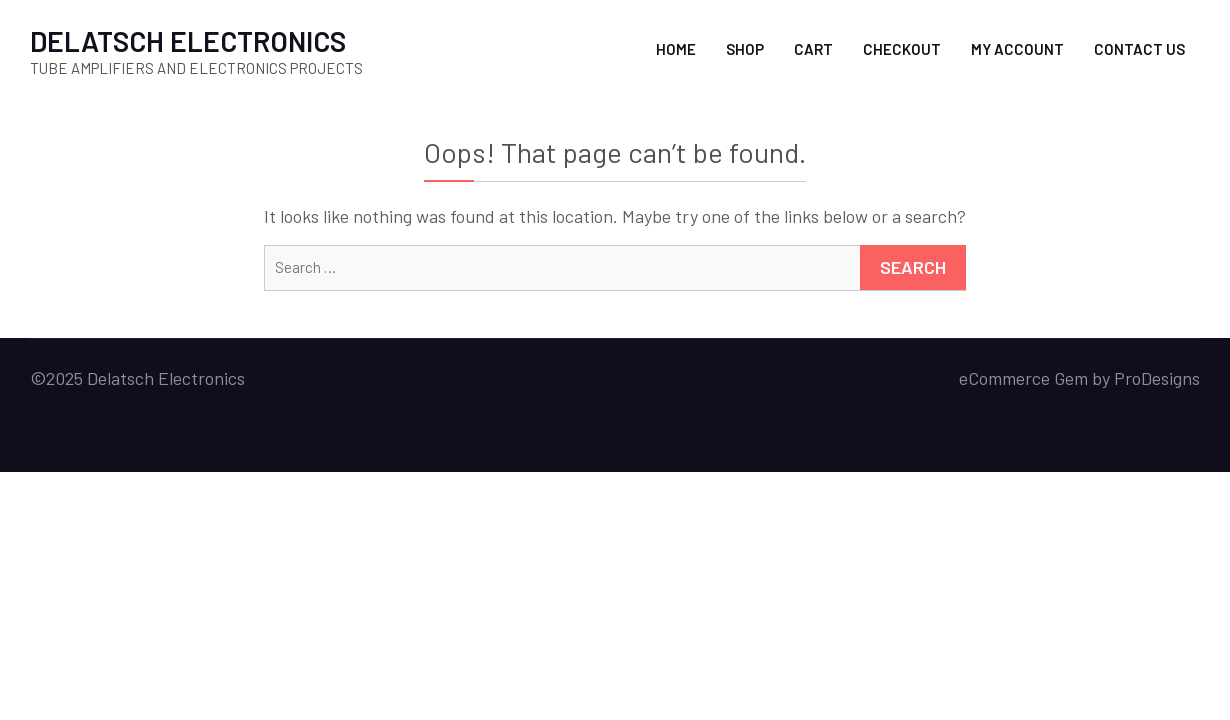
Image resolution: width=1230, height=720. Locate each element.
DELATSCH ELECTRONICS (188, 41)
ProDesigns (1157, 378)
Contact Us (1139, 49)
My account (1017, 49)
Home (676, 49)
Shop (745, 49)
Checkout (902, 49)
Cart (813, 49)
